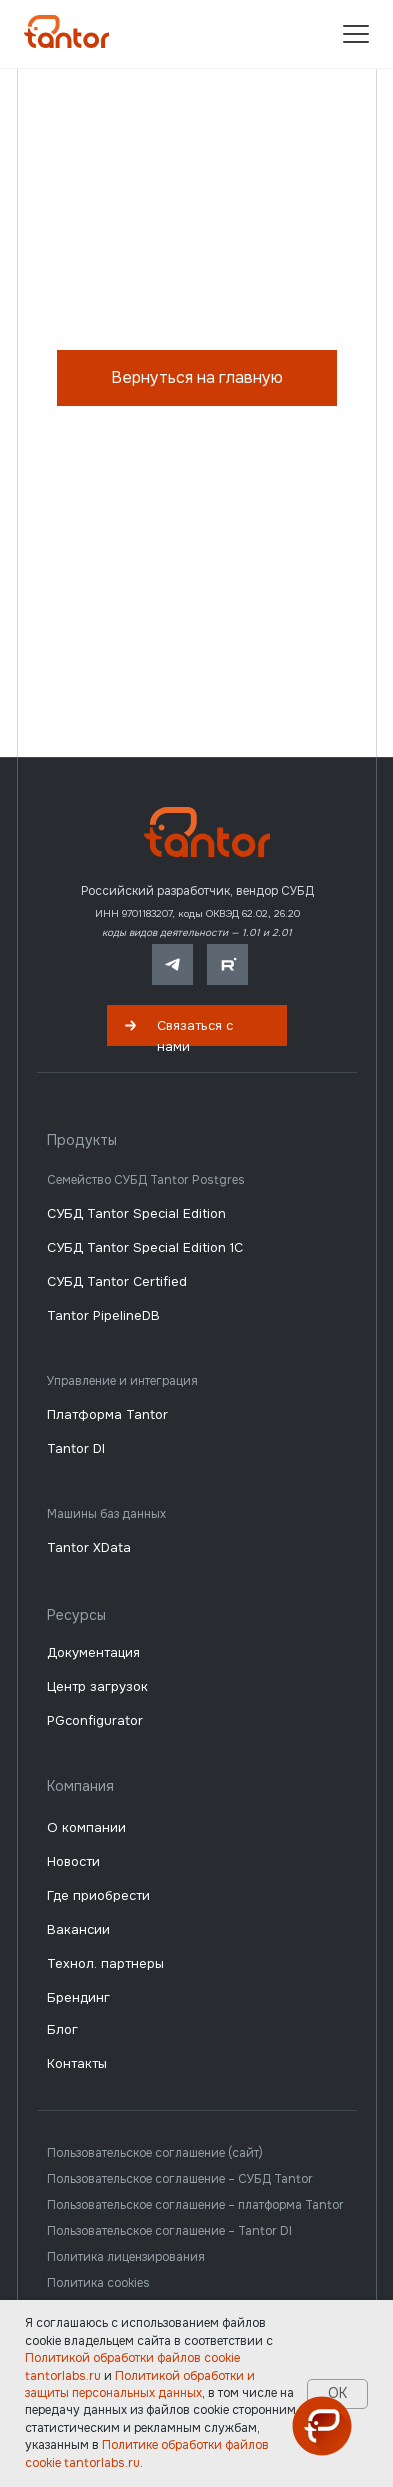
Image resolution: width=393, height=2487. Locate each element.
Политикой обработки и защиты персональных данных (140, 2384)
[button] (197, 1025)
